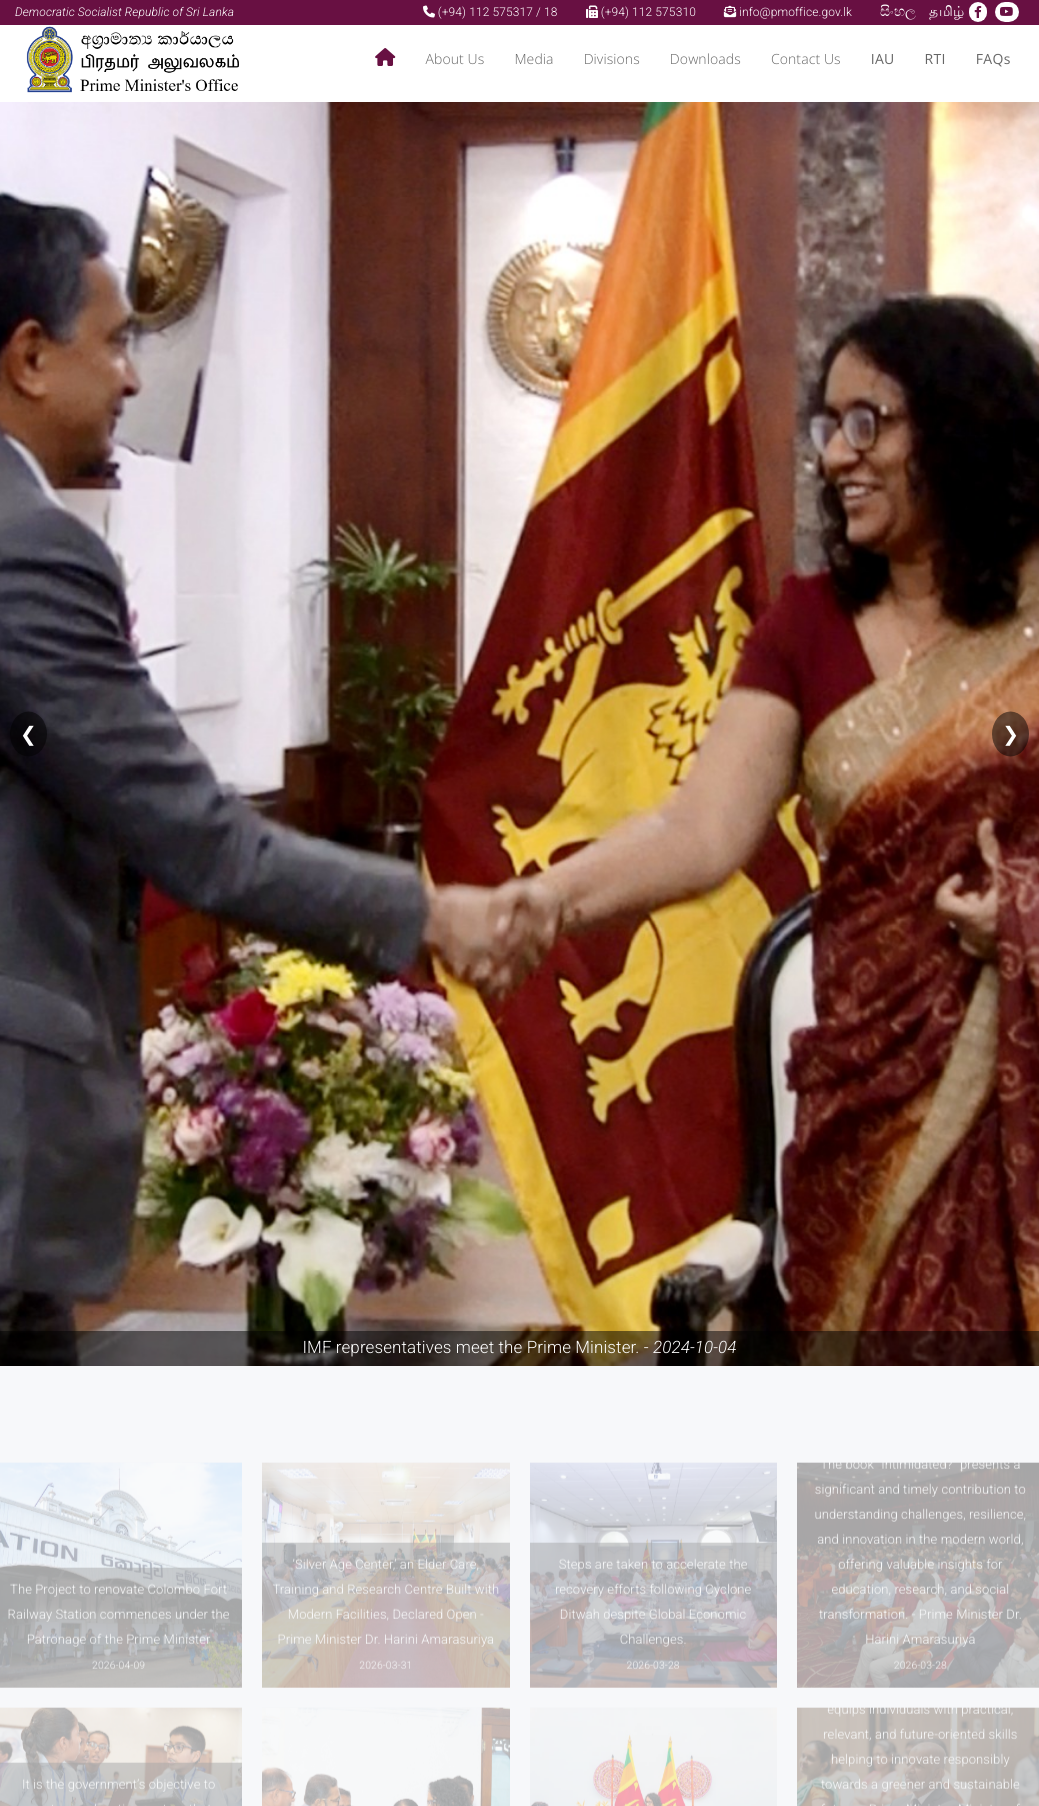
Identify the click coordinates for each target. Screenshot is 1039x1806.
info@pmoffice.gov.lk (788, 12)
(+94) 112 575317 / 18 (490, 12)
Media (533, 59)
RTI (935, 59)
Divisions (612, 59)
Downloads (705, 59)
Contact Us (806, 59)
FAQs (993, 59)
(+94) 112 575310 (641, 12)
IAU (883, 59)
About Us (454, 59)
